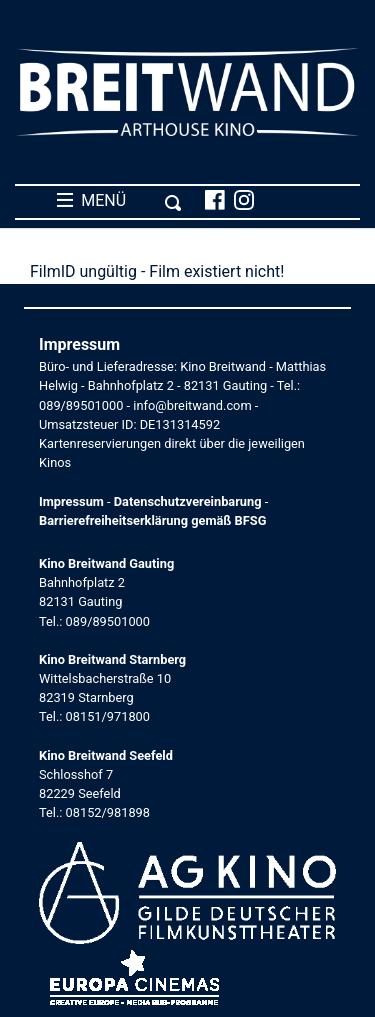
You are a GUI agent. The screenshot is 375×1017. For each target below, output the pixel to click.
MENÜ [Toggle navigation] (119, 201)
